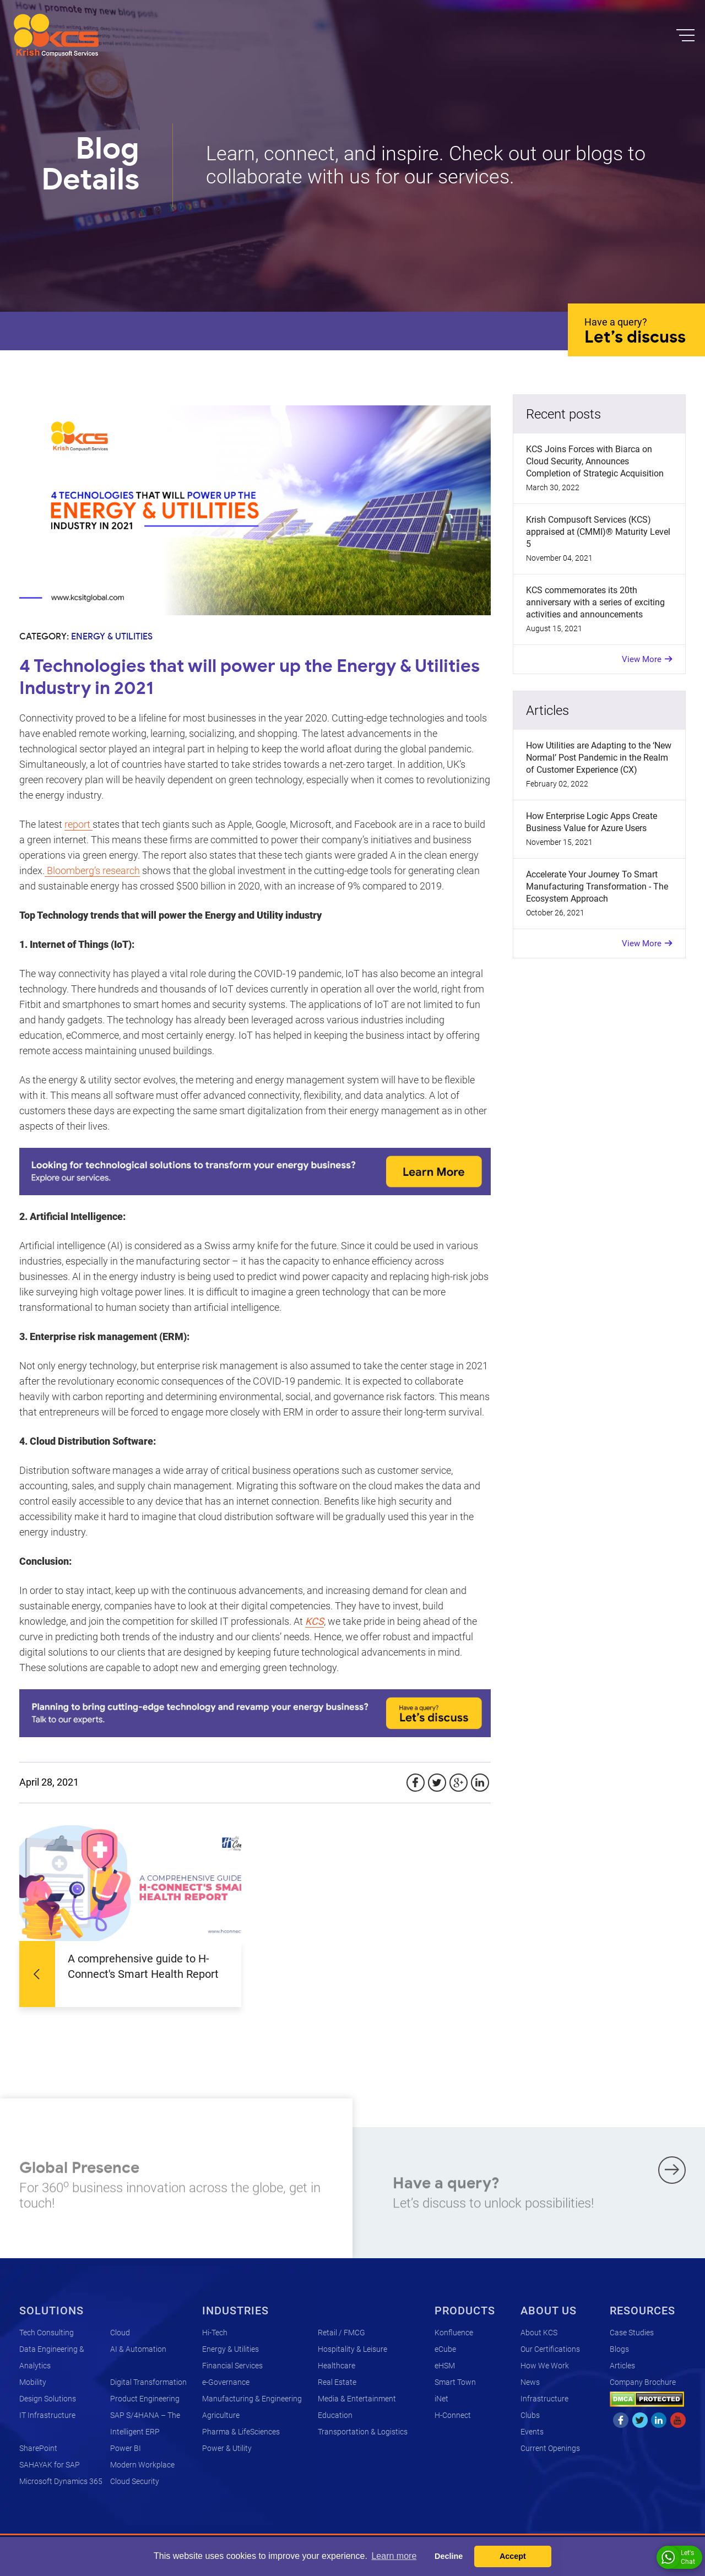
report (78, 824)
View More (641, 659)
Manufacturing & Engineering (252, 2398)
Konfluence (454, 2332)
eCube (445, 2349)
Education (335, 2415)
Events (532, 2431)
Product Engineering (145, 2398)
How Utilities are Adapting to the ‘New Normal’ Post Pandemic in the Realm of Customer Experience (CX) (598, 757)
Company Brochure (643, 2382)
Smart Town (455, 2382)
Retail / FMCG (341, 2332)
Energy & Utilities (230, 2349)
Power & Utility (227, 2448)
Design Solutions (47, 2398)
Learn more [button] (393, 2556)
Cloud (120, 2332)
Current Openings (550, 2448)
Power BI (125, 2448)
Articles (622, 2365)
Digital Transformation (148, 2382)
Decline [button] (449, 2556)
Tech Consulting (46, 2332)
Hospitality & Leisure (352, 2349)
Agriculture (221, 2415)
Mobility (32, 2382)
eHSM (445, 2365)
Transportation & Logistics (363, 2431)
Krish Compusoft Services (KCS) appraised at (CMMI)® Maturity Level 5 (598, 531)
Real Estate (337, 2382)
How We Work (544, 2365)
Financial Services (232, 2365)
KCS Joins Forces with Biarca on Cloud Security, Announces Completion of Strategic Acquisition (595, 461)
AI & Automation (138, 2349)
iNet (441, 2398)
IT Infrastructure (47, 2415)
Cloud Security (134, 2481)
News (530, 2382)
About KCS (538, 2332)
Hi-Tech (214, 2332)
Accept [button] (513, 2556)
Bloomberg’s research (92, 870)
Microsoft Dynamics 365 (60, 2481)
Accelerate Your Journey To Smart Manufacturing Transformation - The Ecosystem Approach (597, 886)
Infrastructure (544, 2398)
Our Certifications (550, 2349)
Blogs (619, 2349)
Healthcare (336, 2365)
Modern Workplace (142, 2464)
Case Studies (632, 2332)
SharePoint (38, 2448)
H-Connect (453, 2415)
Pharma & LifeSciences (241, 2431)
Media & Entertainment (357, 2398)
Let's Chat (678, 2557)
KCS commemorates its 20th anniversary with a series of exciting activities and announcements (595, 602)
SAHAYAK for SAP (49, 2464)
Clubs (530, 2415)
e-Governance (226, 2382)
